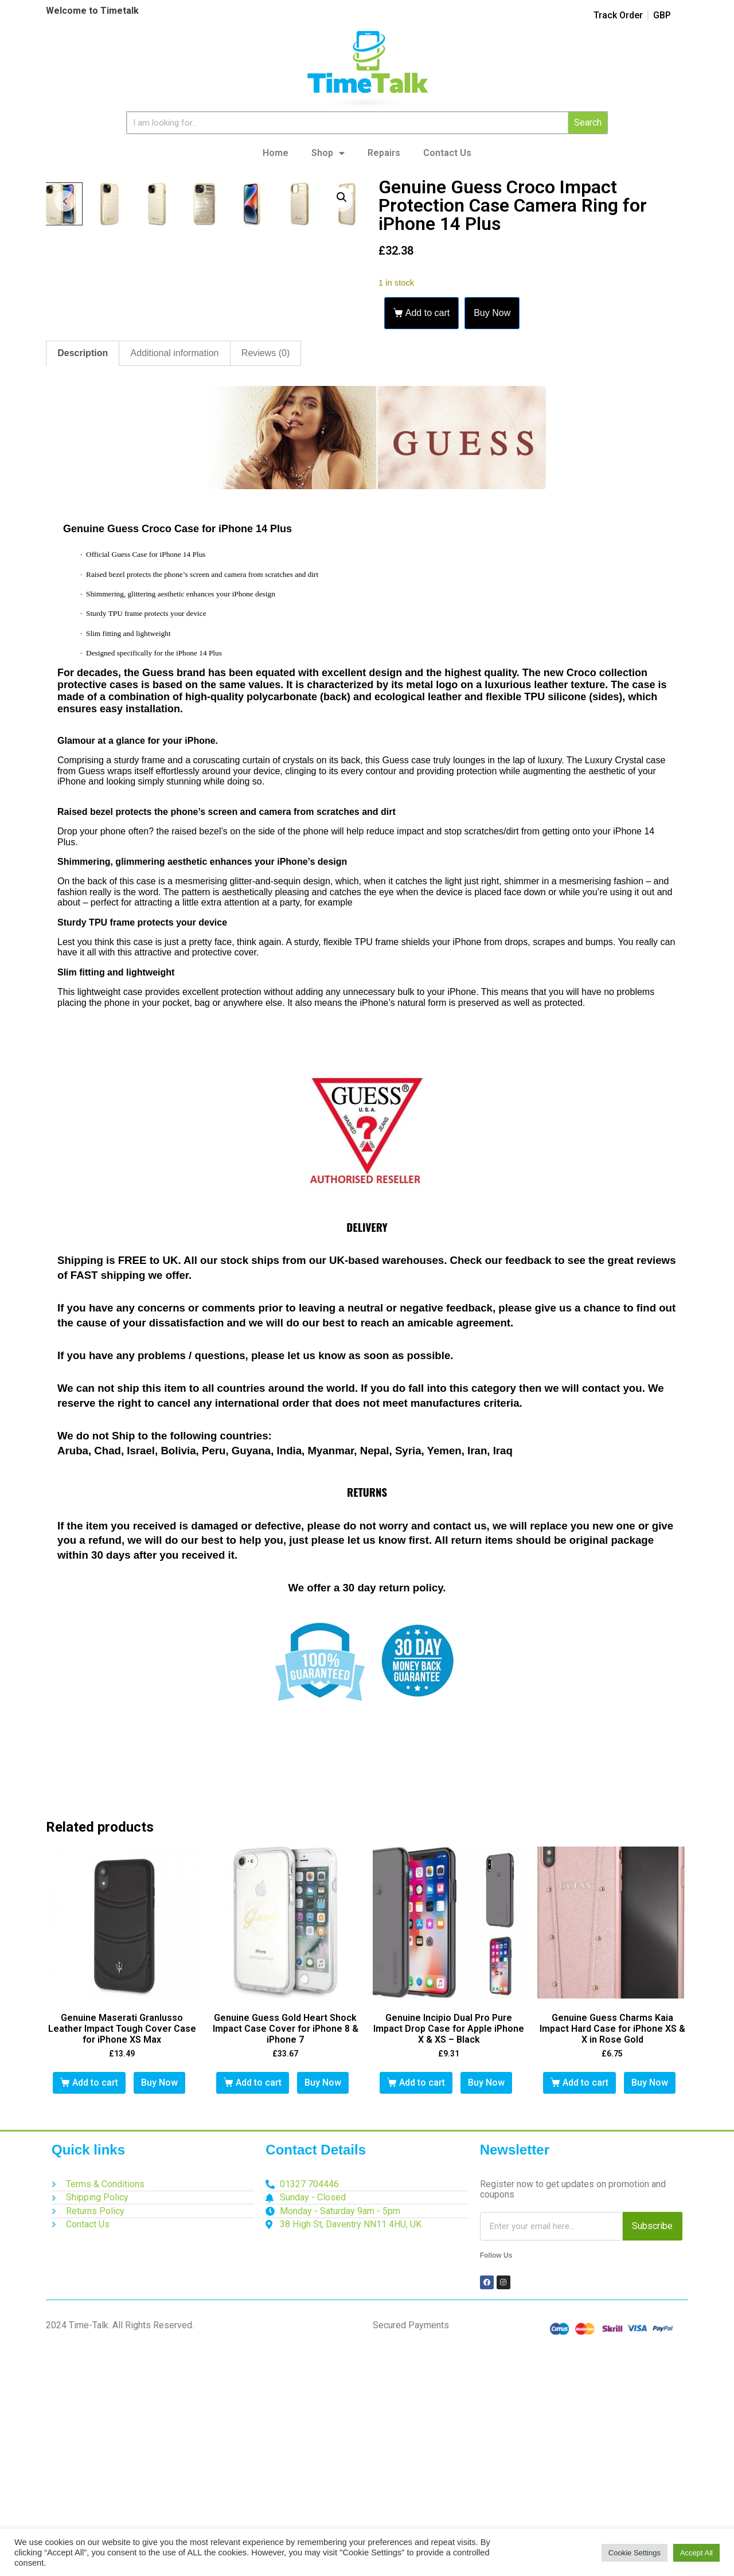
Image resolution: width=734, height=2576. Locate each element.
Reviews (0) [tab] (265, 583)
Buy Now (492, 313)
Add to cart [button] (95, 2312)
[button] (341, 197)
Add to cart (427, 313)
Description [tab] (82, 583)
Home (275, 152)
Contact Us (447, 152)
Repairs (384, 152)
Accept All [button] (696, 2552)
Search (588, 122)
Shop (328, 153)
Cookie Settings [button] (634, 2552)
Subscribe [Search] (652, 2455)
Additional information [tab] (175, 583)
